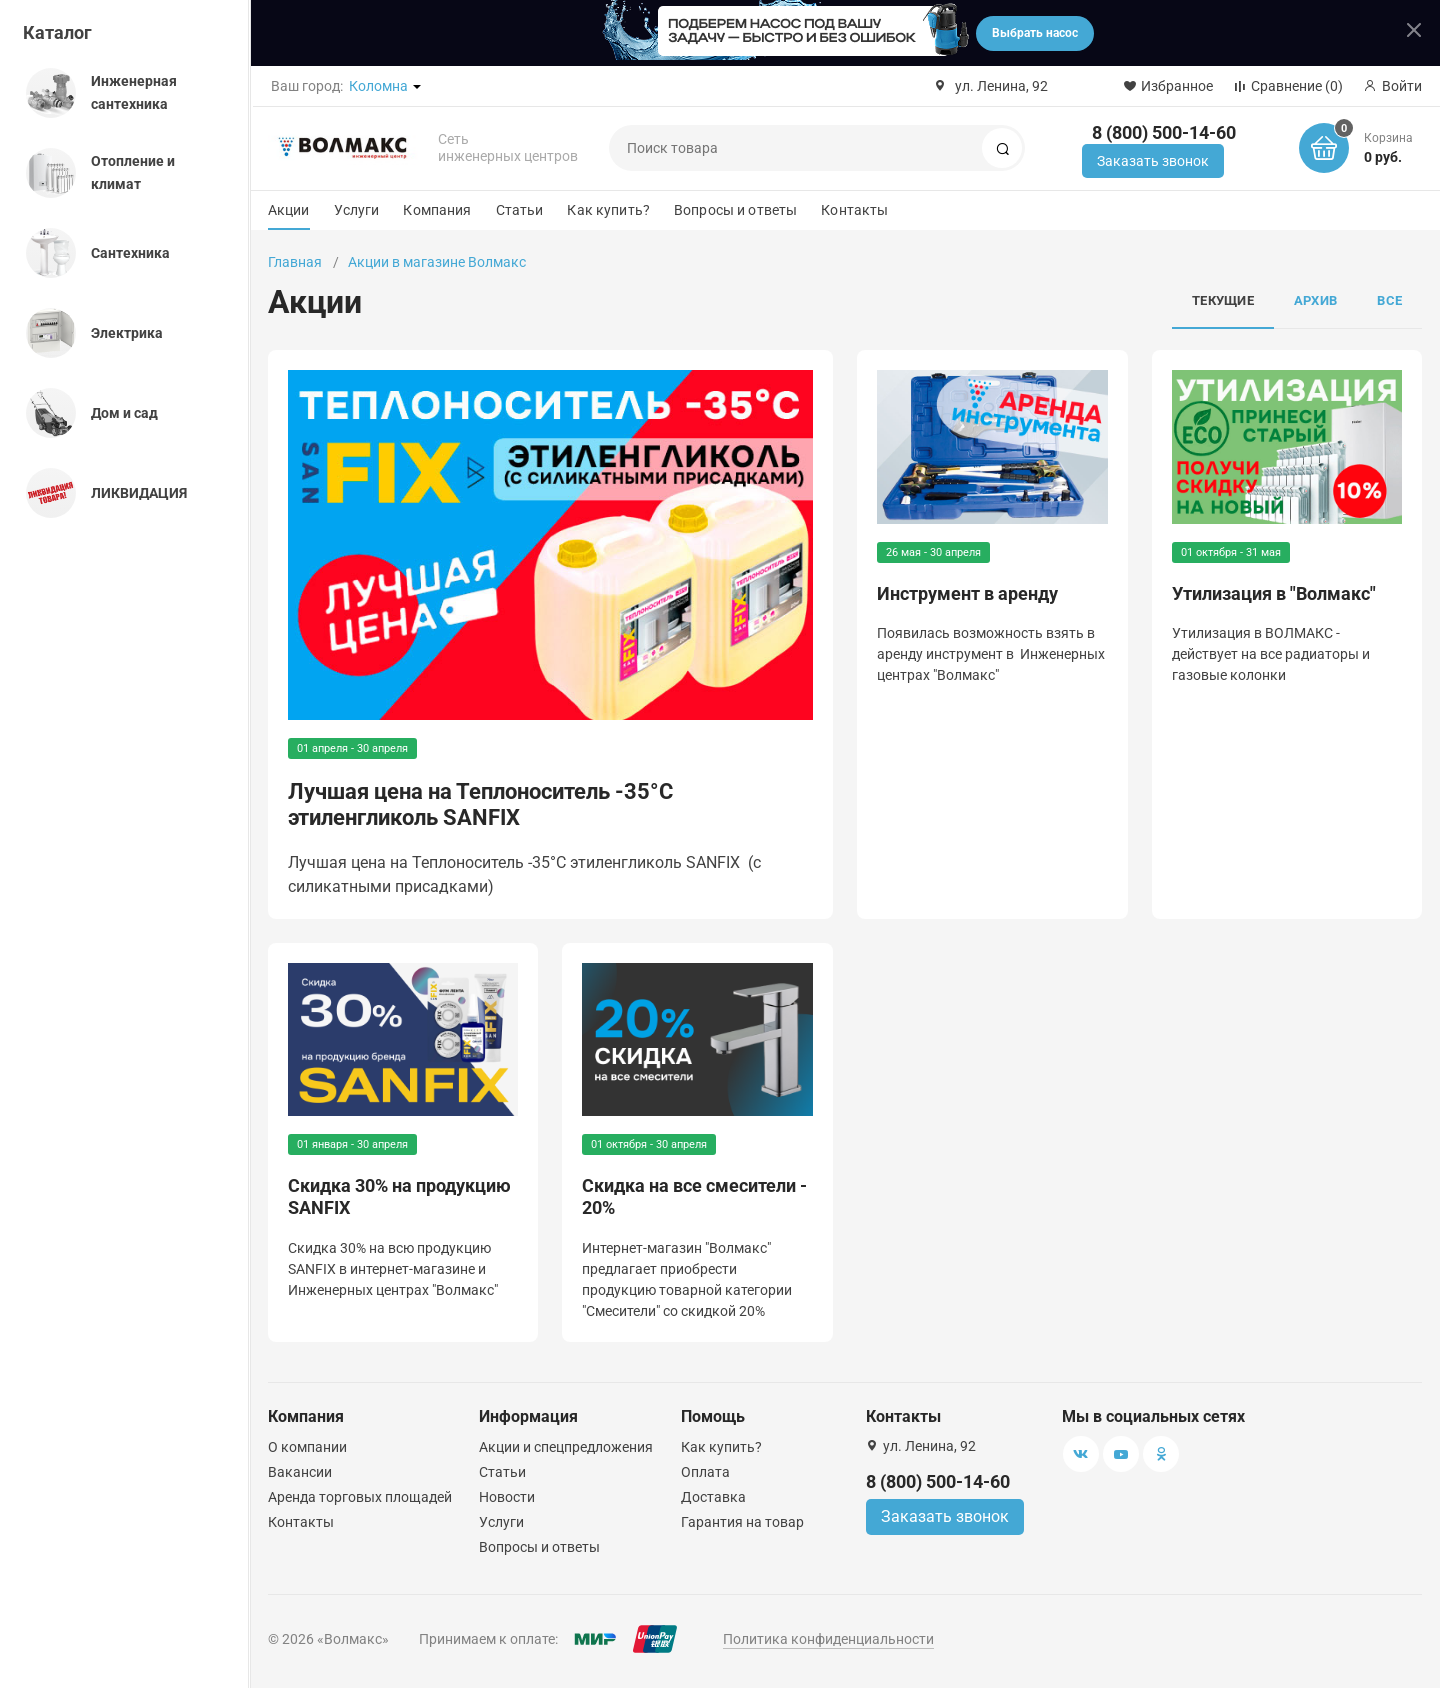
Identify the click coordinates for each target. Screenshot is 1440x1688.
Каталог (57, 32)
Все (1389, 300)
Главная (295, 262)
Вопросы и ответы (735, 210)
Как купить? (608, 210)
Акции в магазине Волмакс (437, 262)
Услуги (357, 210)
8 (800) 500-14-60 (1164, 132)
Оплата (705, 1472)
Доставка (713, 1497)
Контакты (854, 210)
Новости (507, 1497)
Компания (437, 210)
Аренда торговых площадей (360, 1497)
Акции (289, 210)
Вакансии (300, 1472)
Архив (1315, 300)
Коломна (378, 86)
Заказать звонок (1153, 161)
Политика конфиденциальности (828, 1639)
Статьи (520, 210)
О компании (307, 1447)
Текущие (1223, 300)
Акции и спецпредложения (566, 1447)
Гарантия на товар (742, 1522)
